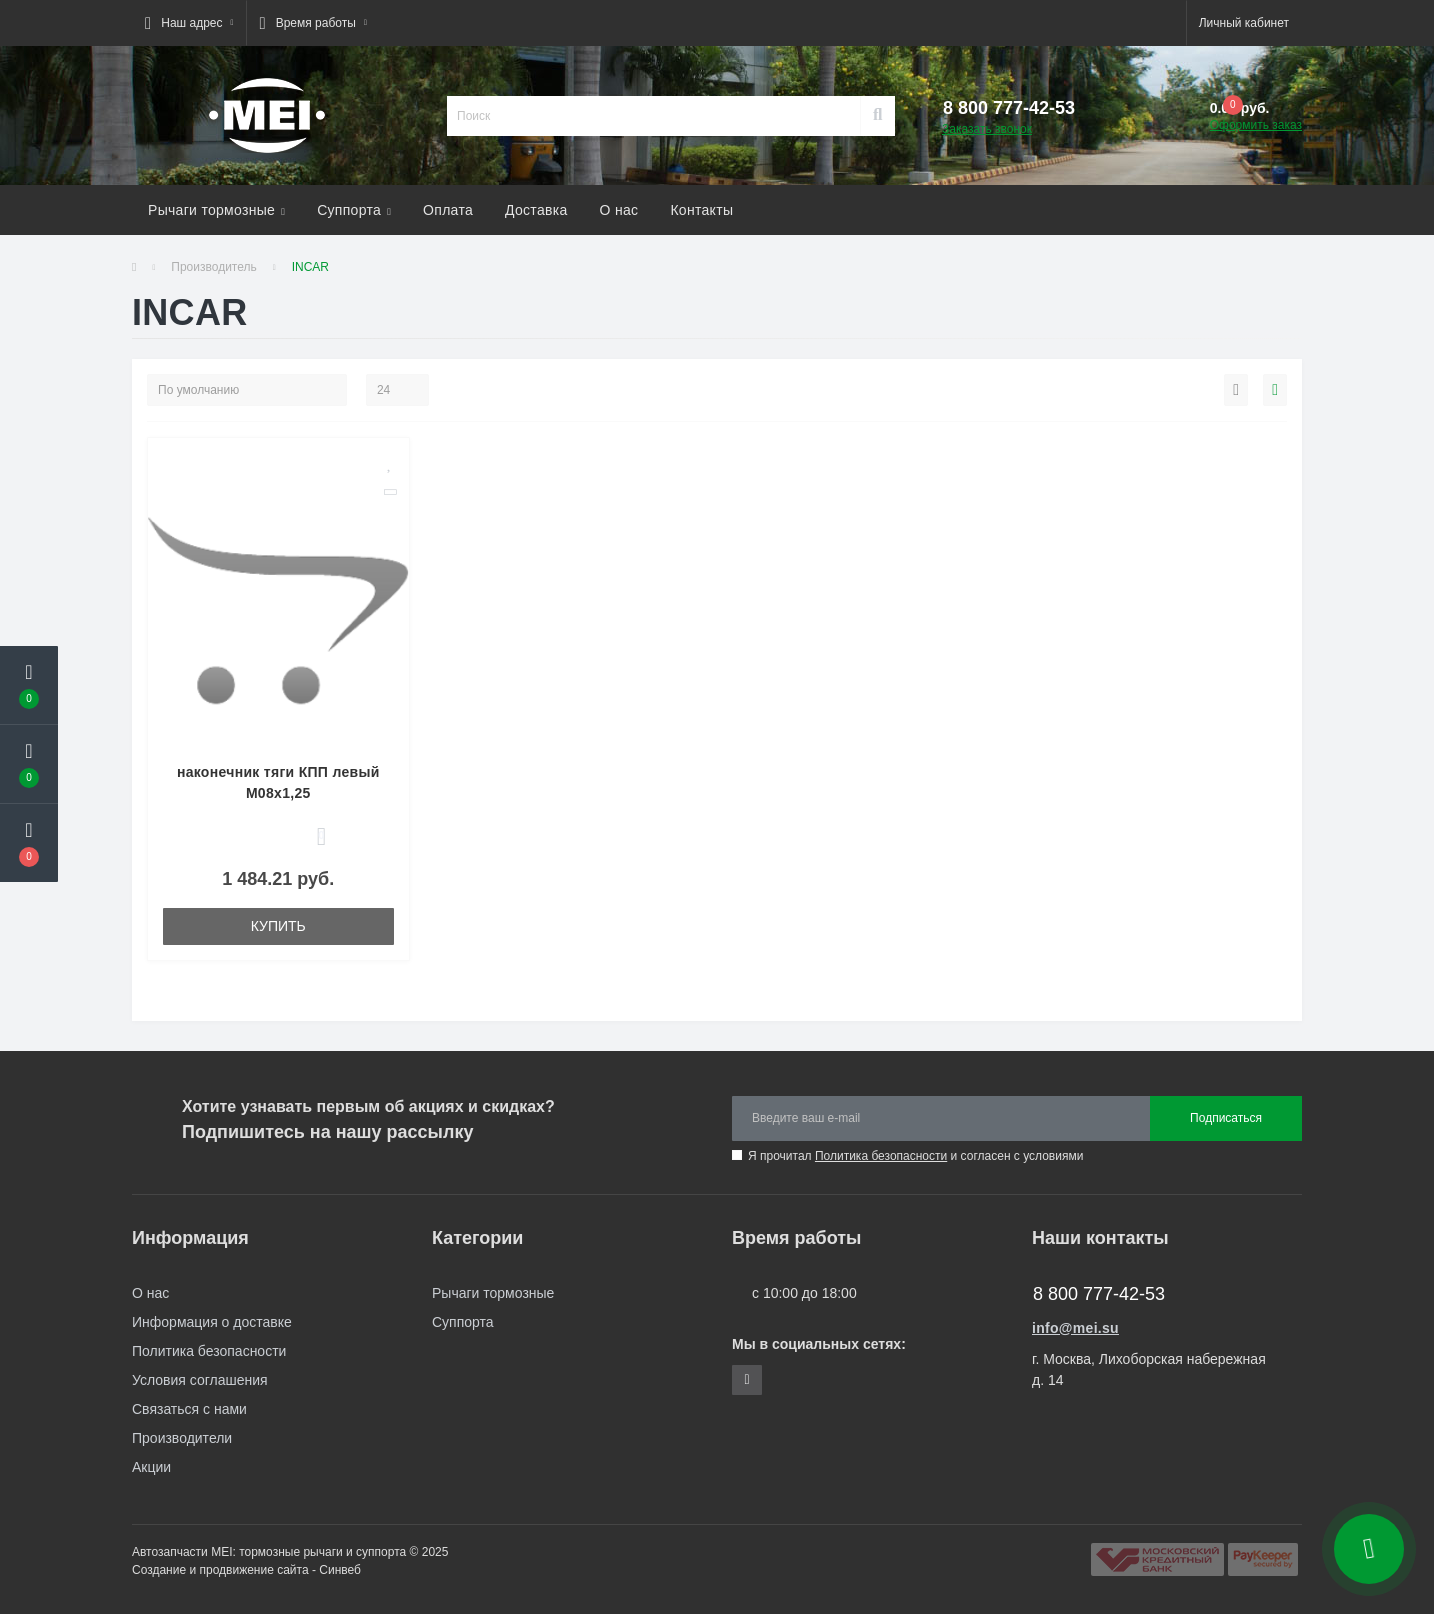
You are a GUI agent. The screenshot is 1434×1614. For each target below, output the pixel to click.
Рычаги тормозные (216, 210)
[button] (189, 23)
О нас (619, 210)
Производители (182, 1438)
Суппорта (354, 210)
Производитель (213, 267)
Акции (151, 1467)
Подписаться (1226, 1118)
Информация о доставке (212, 1322)
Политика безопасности (881, 1156)
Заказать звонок (987, 129)
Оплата (448, 210)
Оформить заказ (1256, 125)
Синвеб (340, 1570)
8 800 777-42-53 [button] (1099, 1294)
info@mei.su (1075, 1328)
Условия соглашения (200, 1380)
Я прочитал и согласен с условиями (915, 1156)
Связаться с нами (189, 1409)
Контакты (701, 210)
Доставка (536, 210)
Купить (278, 926)
